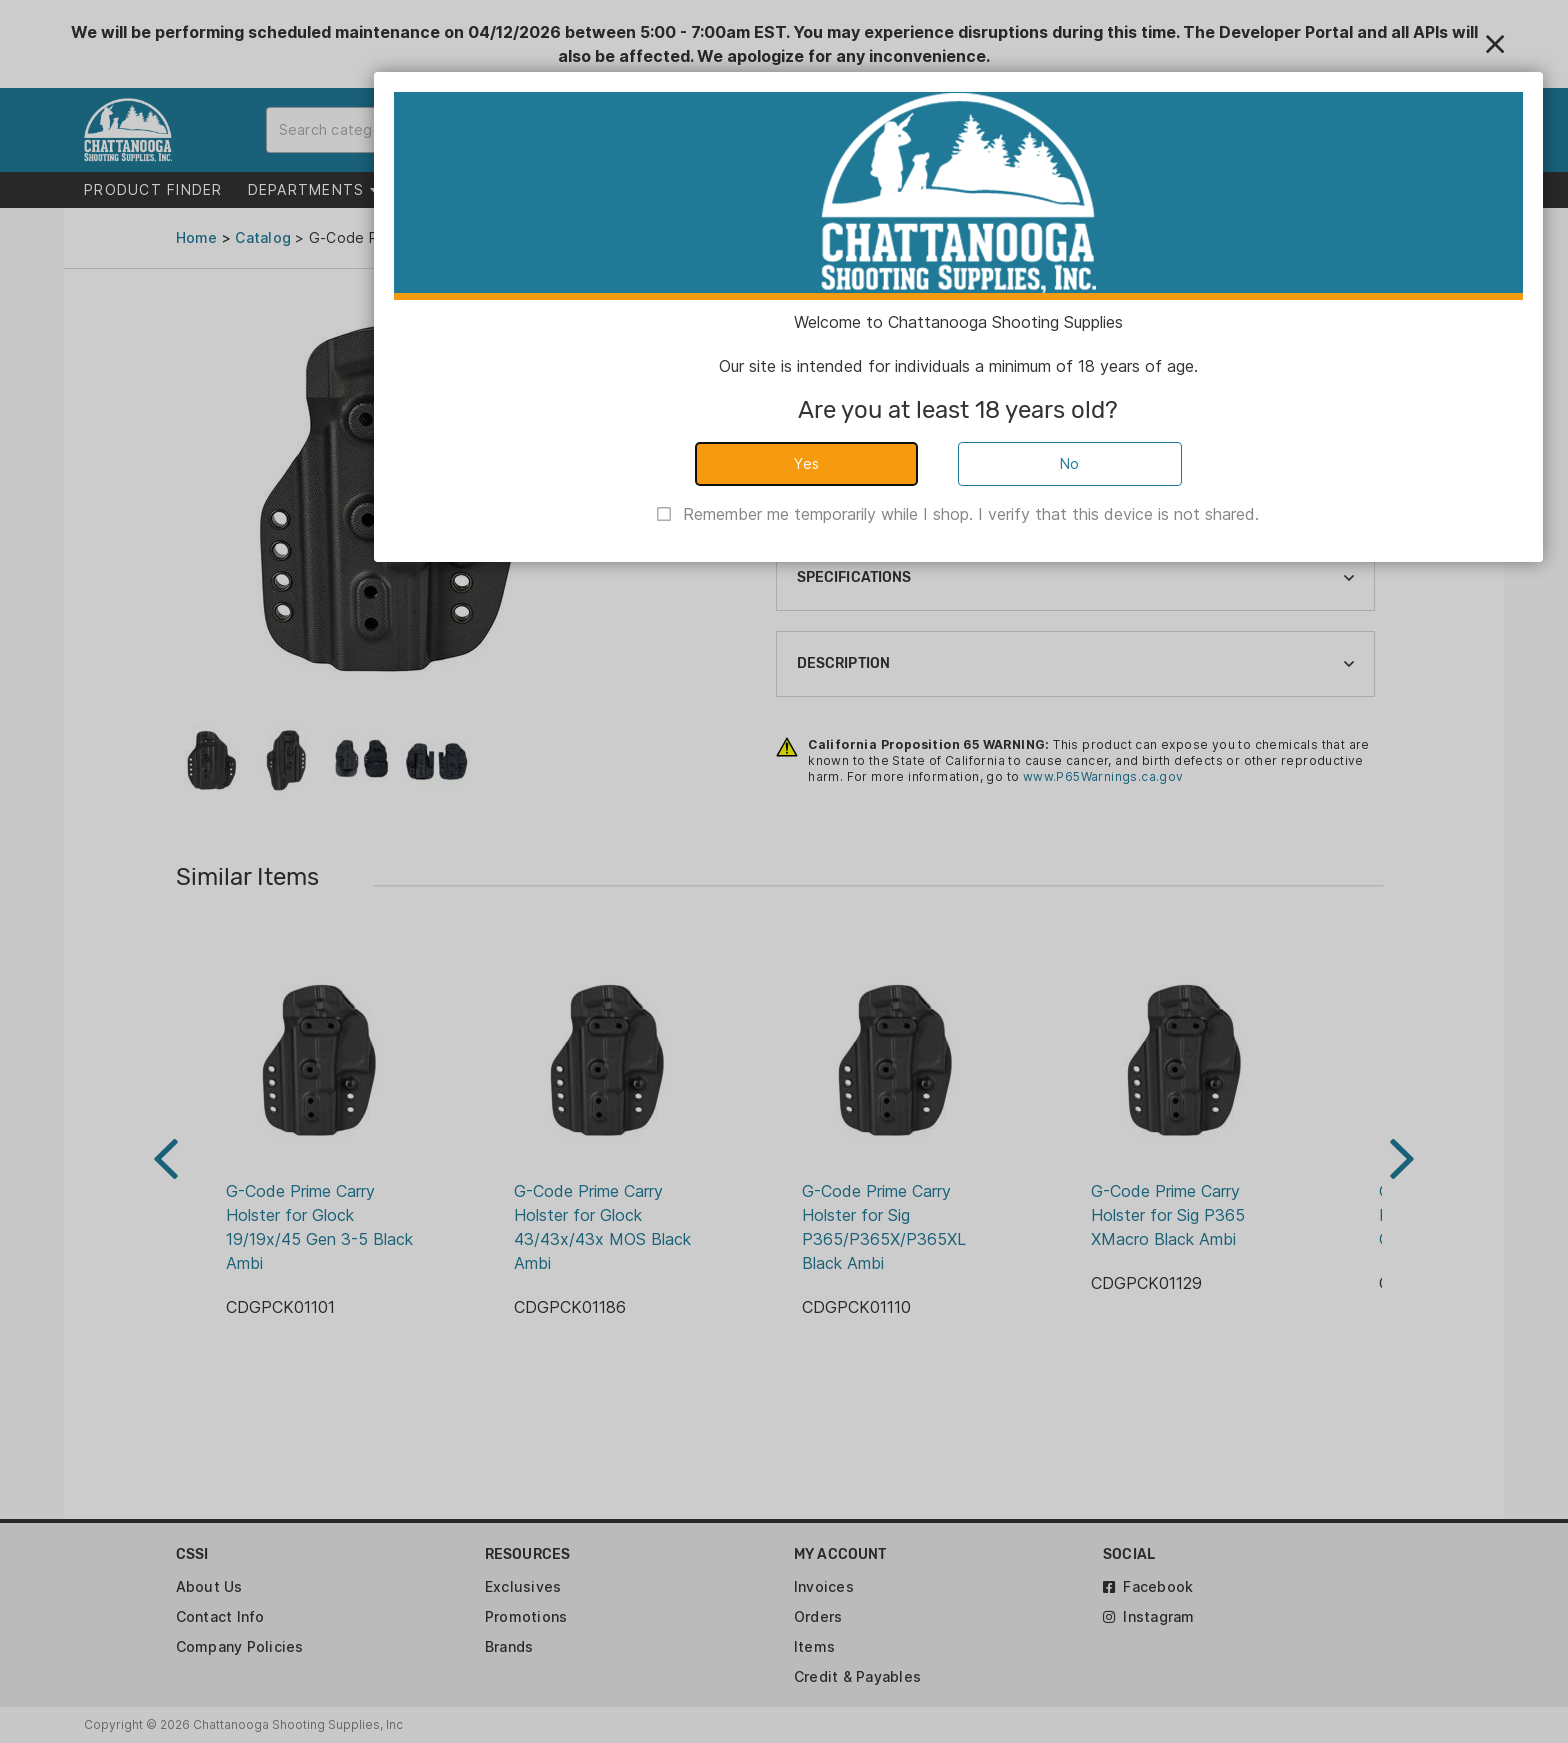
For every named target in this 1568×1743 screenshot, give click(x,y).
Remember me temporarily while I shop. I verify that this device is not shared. (971, 514)
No (1070, 463)
